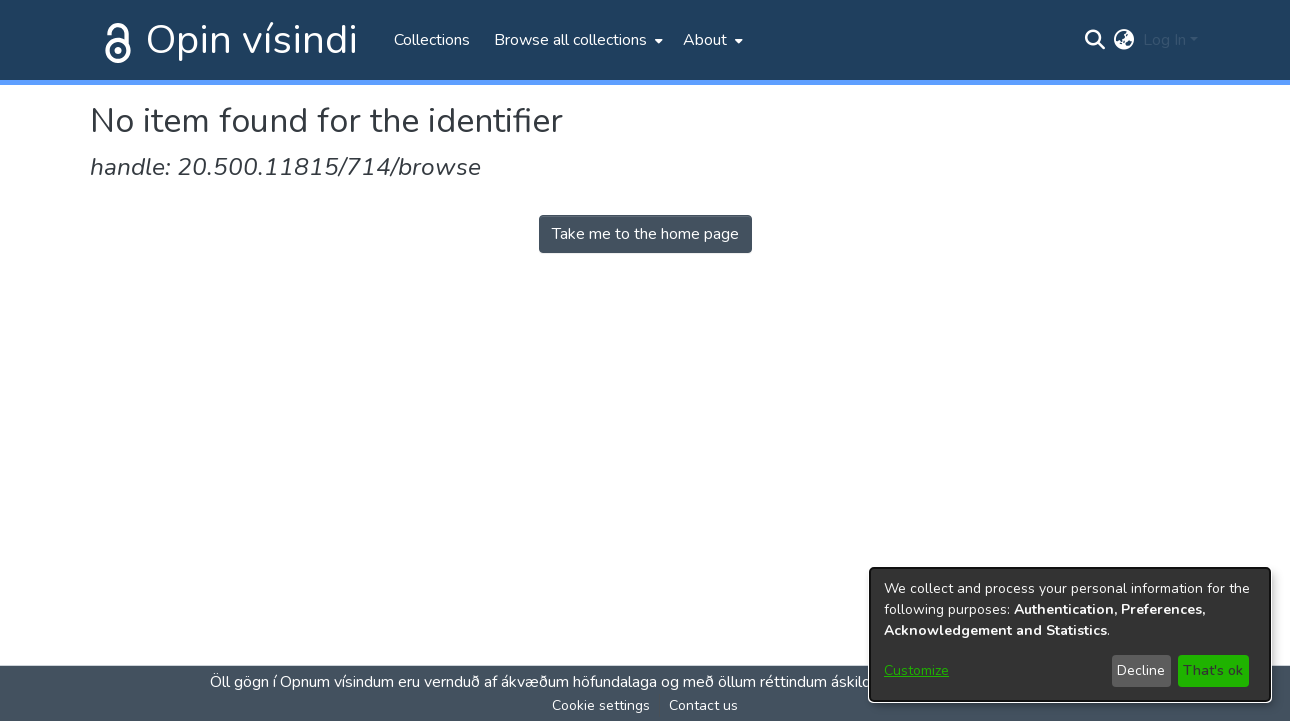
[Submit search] (1095, 40)
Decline (1141, 670)
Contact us (703, 705)
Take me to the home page (645, 234)
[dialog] (1070, 634)
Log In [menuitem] (1164, 40)
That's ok (1213, 670)
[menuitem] (576, 40)
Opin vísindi (252, 40)
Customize (916, 670)
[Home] (114, 40)
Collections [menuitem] (432, 40)
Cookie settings (601, 705)
